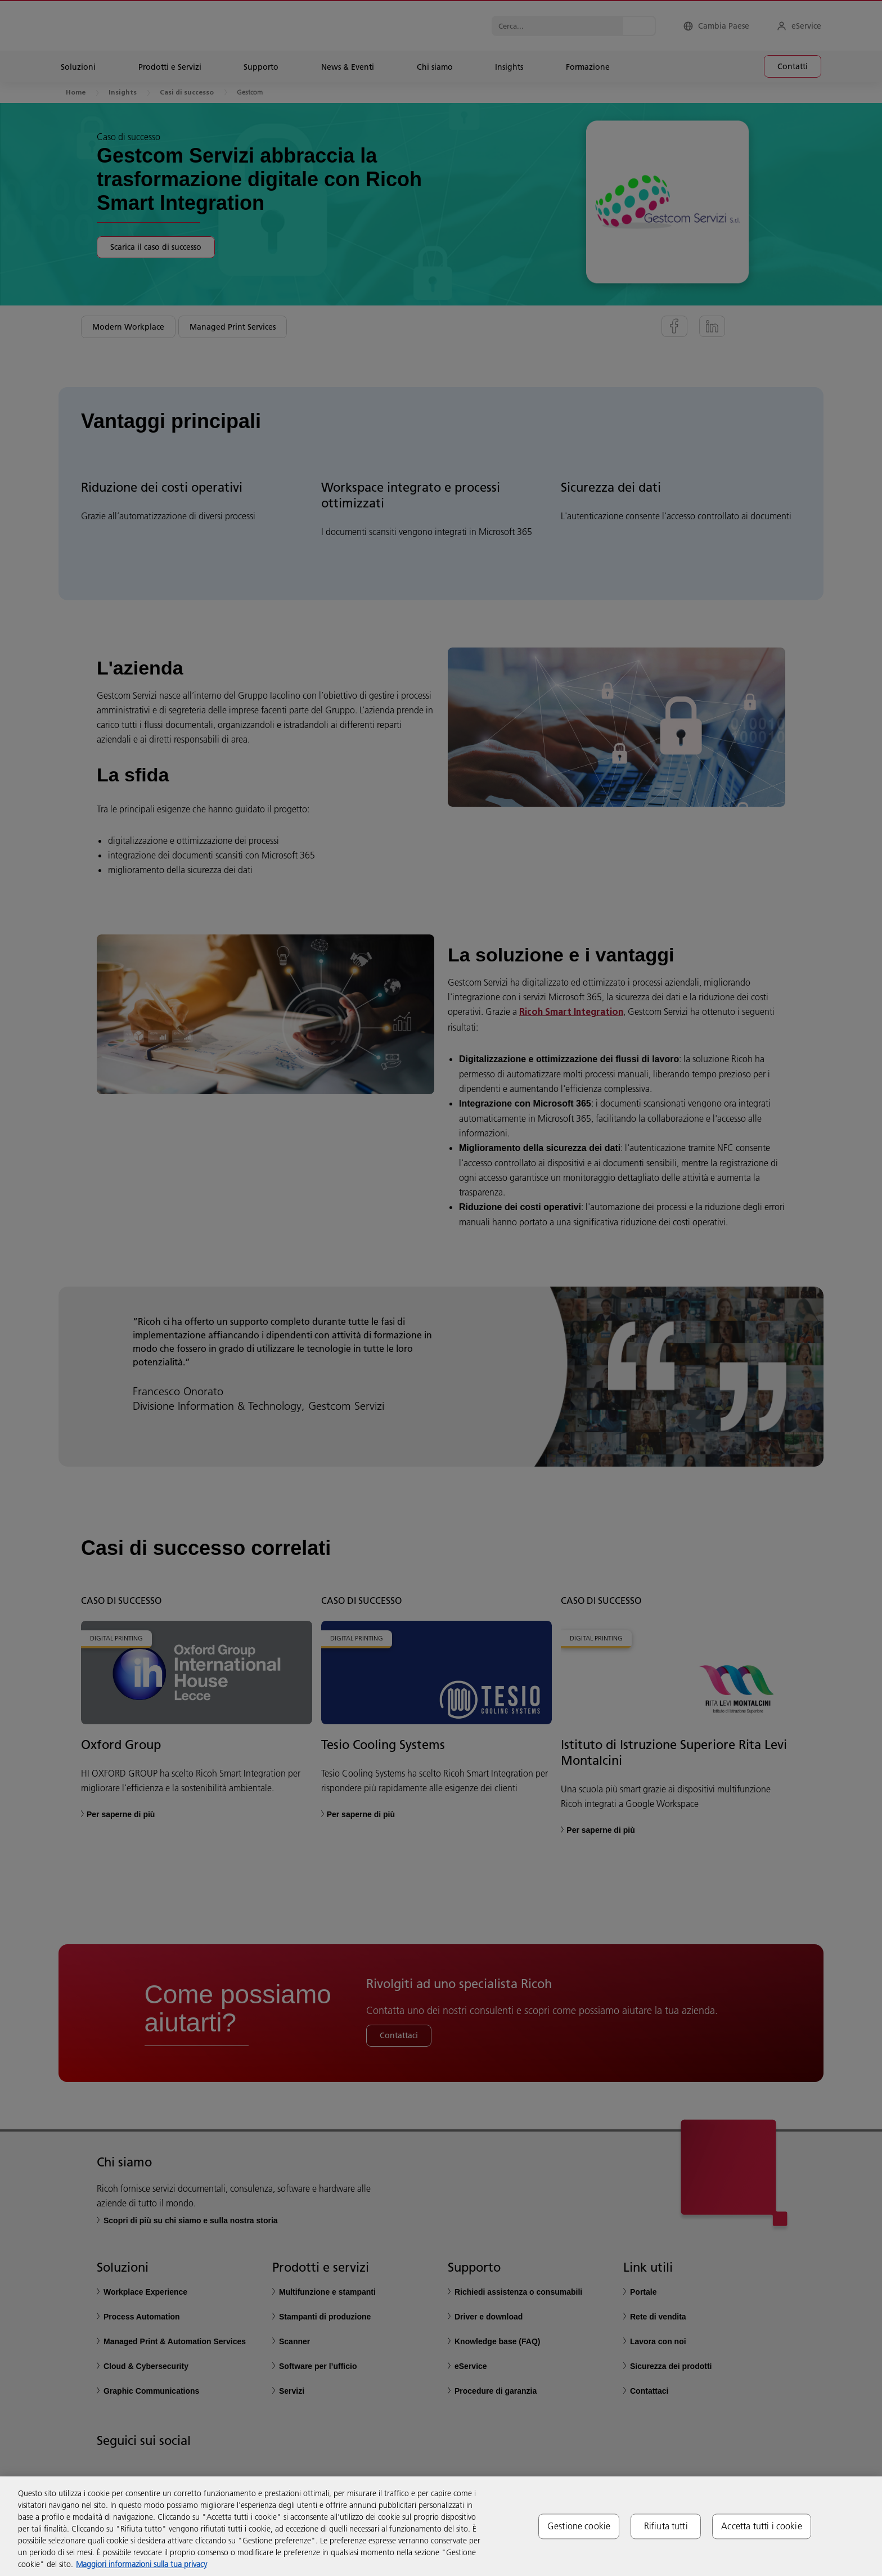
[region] (441, 2526)
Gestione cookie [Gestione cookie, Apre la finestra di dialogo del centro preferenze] (578, 2526)
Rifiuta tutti (666, 2526)
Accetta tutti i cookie (761, 2526)
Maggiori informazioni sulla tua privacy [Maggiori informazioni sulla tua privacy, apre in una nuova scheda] (141, 2564)
